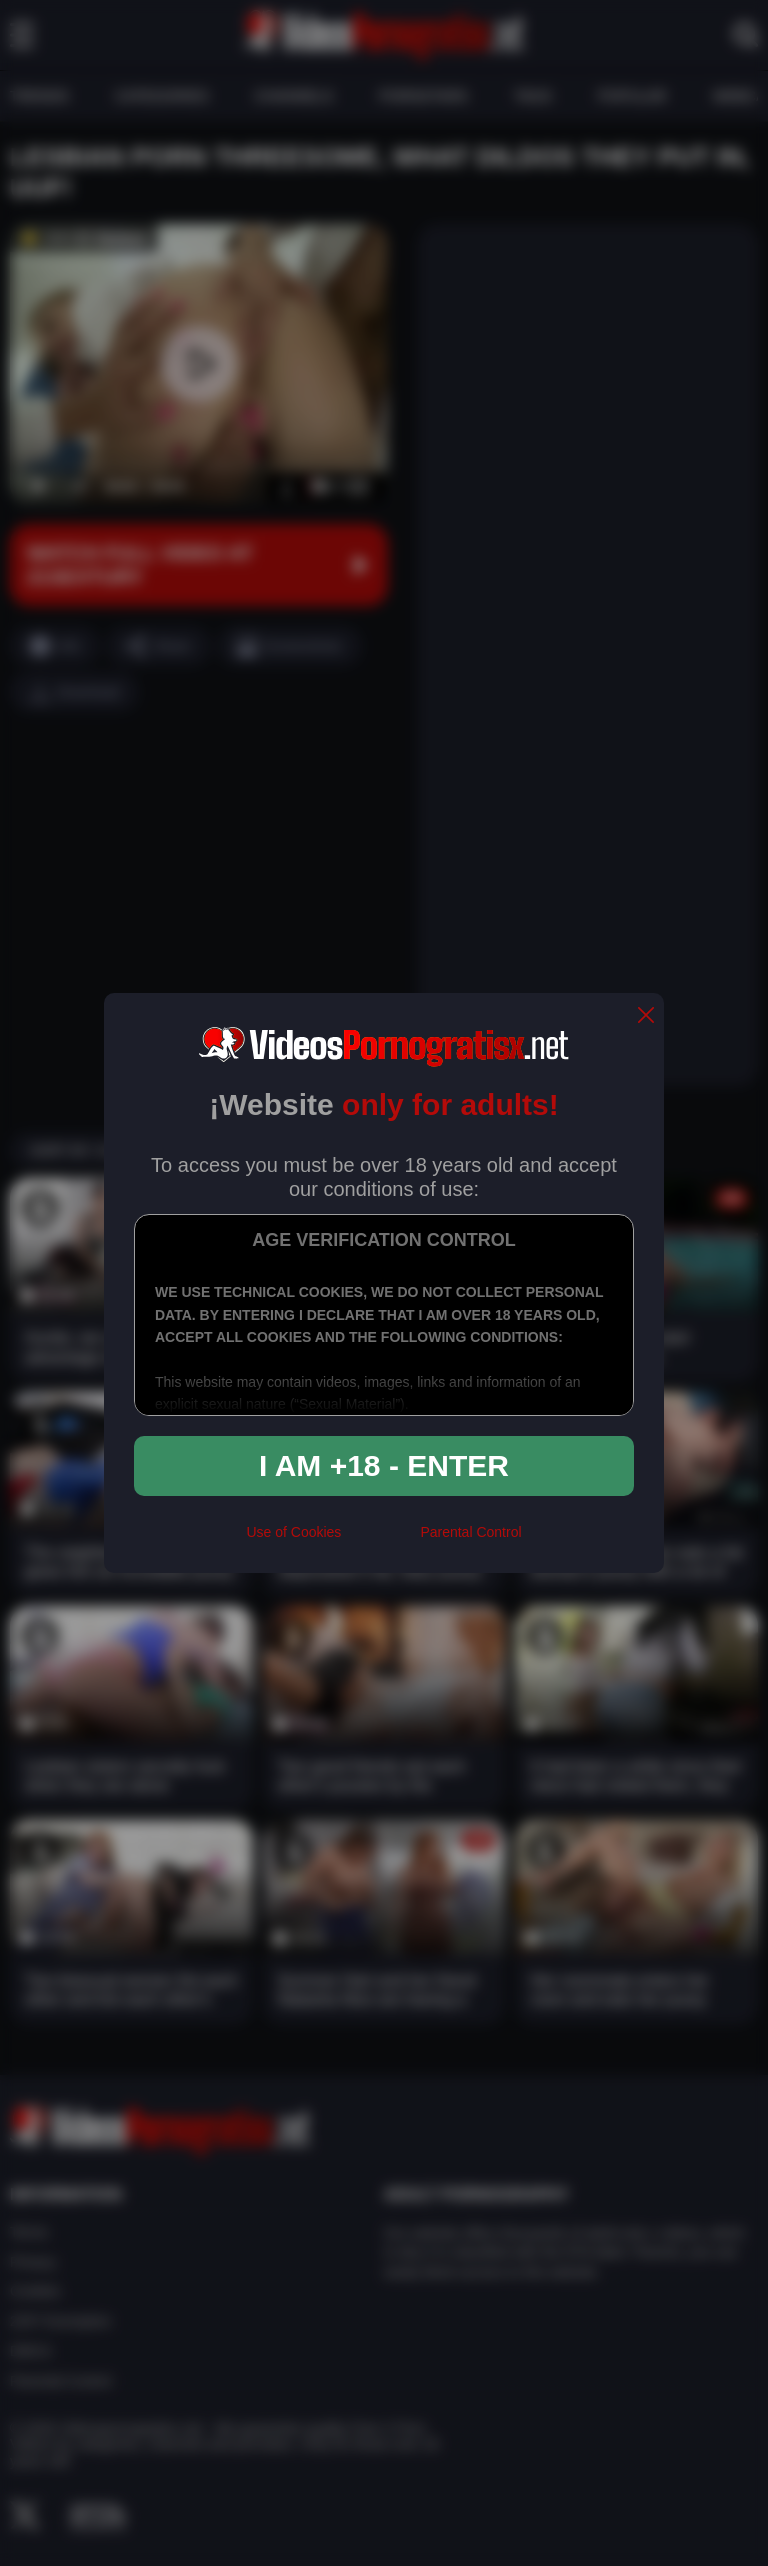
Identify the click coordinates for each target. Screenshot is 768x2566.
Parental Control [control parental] (470, 1532)
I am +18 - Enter (384, 1465)
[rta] (380, 1541)
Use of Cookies (293, 1532)
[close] (646, 1016)
